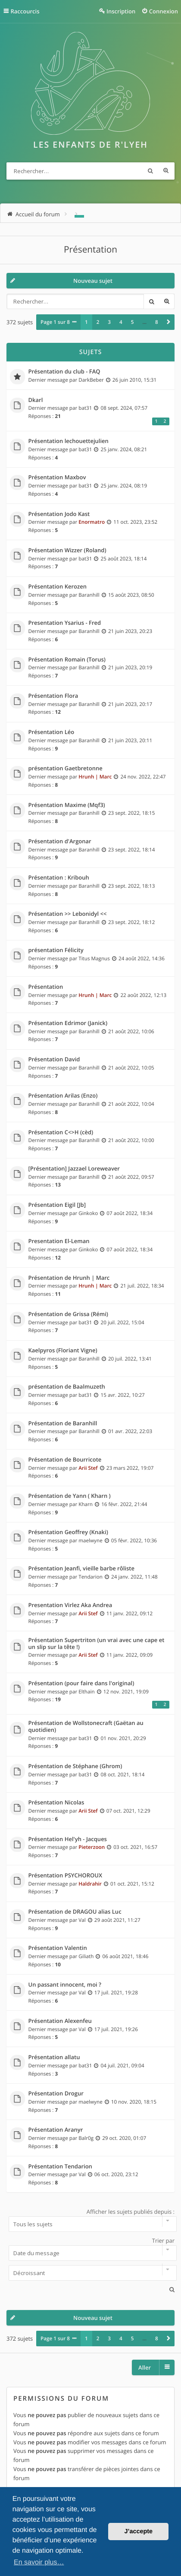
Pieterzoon (91, 1847)
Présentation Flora (53, 696)
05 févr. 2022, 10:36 (134, 1540)
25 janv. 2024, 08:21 (124, 449)
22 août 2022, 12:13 (143, 995)
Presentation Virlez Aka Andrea (70, 1605)
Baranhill (89, 595)
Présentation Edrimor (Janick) (68, 1023)
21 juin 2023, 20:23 (130, 631)
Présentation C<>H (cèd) (61, 1132)
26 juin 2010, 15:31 (134, 380)
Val (81, 1920)
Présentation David (54, 1059)
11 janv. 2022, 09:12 (129, 1613)
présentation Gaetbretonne (65, 768)
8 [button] (156, 322)
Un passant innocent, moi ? (64, 1984)
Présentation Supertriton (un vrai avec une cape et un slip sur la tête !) (96, 1643)
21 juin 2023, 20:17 (130, 704)
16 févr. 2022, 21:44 (124, 1504)
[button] (168, 322)
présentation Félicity (56, 950)
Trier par (90, 2249)
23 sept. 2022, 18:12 (131, 922)
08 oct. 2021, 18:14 (123, 1774)
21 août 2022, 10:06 (131, 1031)
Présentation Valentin (57, 1948)
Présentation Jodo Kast (59, 514)
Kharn (85, 1504)
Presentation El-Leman (59, 1241)
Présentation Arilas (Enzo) (63, 1095)
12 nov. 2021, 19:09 (126, 1691)
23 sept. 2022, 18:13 (131, 886)
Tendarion (90, 1576)
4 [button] (120, 322)
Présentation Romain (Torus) (67, 659)
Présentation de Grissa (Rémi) (68, 1314)
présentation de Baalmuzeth (66, 1386)
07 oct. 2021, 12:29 (128, 1810)
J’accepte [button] (138, 2531)
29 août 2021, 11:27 (117, 1920)
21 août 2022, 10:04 (131, 1104)
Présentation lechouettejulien (68, 441)
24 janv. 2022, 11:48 (134, 1576)
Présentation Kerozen (57, 586)
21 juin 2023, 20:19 (130, 667)
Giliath (86, 1956)
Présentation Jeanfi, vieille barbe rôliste (81, 1568)
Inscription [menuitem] (120, 11)
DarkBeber (91, 380)
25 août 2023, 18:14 (124, 558)
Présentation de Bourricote (65, 1459)
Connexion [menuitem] (163, 11)
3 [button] (109, 322)
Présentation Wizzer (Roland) (67, 550)
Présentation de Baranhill (62, 1423)
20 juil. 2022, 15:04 (122, 1322)
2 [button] (98, 322)
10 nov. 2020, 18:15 (133, 2101)
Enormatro (91, 522)
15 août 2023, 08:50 (131, 595)
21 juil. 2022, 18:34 (142, 1285)
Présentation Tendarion (60, 2166)
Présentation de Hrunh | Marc (69, 1278)
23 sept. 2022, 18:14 (131, 849)
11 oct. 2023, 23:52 (135, 522)
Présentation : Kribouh (58, 877)
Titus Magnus (94, 958)
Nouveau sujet (92, 281)
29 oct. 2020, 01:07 (124, 2138)
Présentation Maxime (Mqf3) (66, 805)
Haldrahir (90, 1883)
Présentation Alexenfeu (60, 2021)
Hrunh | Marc (95, 776)
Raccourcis (25, 11)
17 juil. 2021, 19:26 (116, 2029)
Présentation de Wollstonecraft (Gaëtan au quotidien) (86, 1726)
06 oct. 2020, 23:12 (116, 2174)
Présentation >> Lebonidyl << (67, 914)
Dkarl (35, 400)
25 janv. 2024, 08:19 (124, 485)
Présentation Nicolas (56, 1802)
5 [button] (132, 322)
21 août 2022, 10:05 (131, 1067)
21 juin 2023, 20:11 (130, 740)
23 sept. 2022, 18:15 (131, 813)
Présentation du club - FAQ (64, 371)
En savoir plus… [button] (39, 2562)
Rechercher (150, 171)
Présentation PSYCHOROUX (65, 1875)
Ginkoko (88, 1213)
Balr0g (86, 2138)
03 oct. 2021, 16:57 (135, 1847)
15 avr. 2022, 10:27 (123, 1395)
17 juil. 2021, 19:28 (116, 1992)
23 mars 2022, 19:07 (130, 1468)
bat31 (85, 408)
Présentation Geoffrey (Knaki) (68, 1532)
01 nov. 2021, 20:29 (123, 1738)
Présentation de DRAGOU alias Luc (75, 1911)
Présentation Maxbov (57, 477)
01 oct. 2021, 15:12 (132, 1883)
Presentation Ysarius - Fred (64, 623)
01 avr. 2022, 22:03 (130, 1431)
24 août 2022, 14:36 (142, 958)
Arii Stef (87, 1468)
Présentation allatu (54, 2057)
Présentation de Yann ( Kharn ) (69, 1496)
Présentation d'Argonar (59, 841)
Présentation (90, 250)
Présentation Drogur (56, 2093)
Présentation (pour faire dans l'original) (81, 1683)
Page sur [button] (55, 322)
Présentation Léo (51, 732)
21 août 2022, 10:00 (131, 1140)
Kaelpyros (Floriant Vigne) (62, 1350)
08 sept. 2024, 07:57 (124, 408)
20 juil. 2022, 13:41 (130, 1358)
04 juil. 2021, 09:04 (122, 2065)
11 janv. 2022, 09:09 (129, 1655)
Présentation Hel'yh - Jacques (67, 1839)
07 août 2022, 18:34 (129, 1213)
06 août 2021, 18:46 (126, 1956)
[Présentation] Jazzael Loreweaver (74, 1168)
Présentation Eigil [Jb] (57, 1205)
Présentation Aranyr (55, 2130)
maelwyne (90, 1540)
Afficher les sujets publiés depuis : (90, 2220)
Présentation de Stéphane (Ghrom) (75, 1766)
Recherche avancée (166, 171)
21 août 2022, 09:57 (131, 1177)
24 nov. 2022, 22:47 (142, 776)
